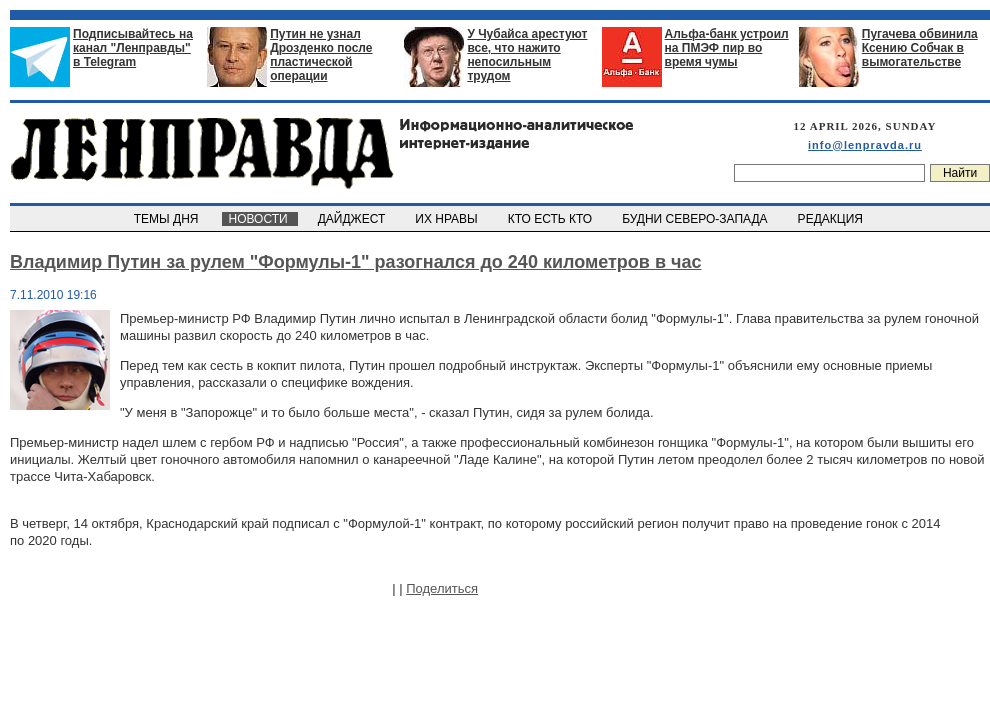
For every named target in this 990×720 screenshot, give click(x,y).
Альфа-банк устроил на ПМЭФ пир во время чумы (727, 48)
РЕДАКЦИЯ (832, 219)
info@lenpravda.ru (865, 145)
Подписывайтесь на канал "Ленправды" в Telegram (133, 48)
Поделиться (442, 588)
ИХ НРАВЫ (448, 219)
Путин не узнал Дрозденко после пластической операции (321, 55)
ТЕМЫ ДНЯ (167, 219)
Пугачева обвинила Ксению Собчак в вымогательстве (920, 48)
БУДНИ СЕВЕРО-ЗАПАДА (696, 219)
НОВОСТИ (260, 219)
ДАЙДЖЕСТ (353, 219)
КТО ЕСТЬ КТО (551, 219)
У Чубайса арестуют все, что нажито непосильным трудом (527, 55)
